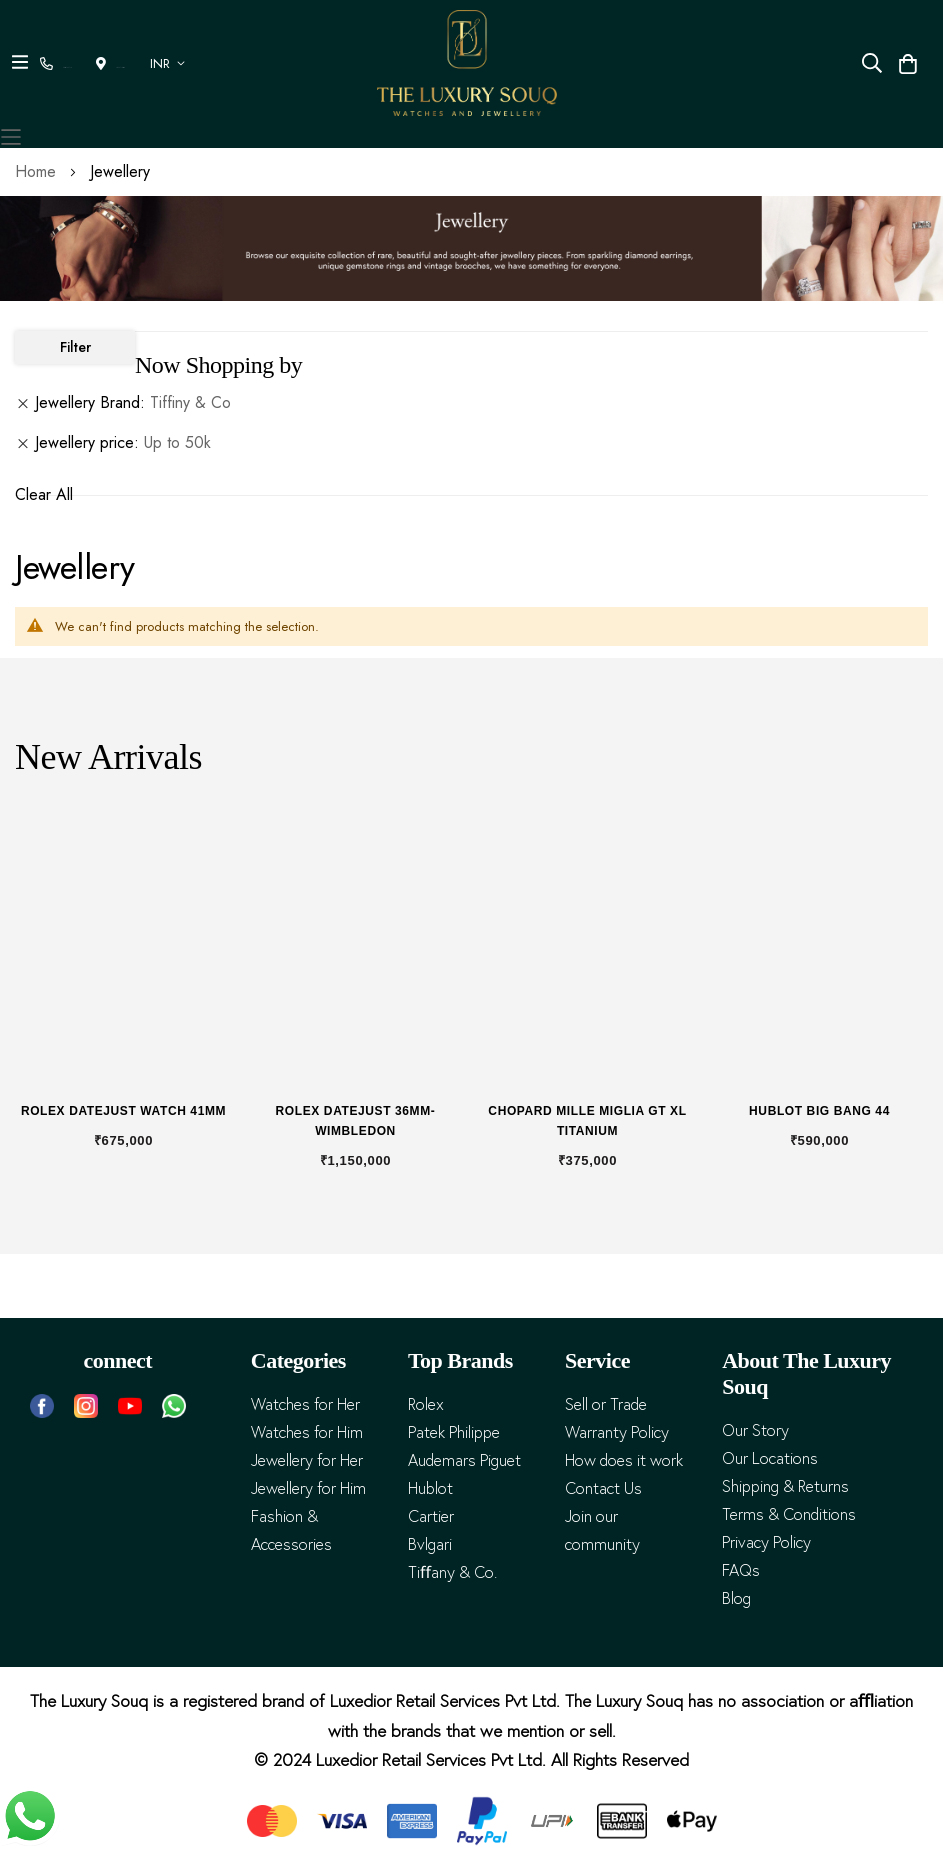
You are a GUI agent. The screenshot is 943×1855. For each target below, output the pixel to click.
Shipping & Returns (785, 1486)
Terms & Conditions (789, 1514)
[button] (154, 63)
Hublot (430, 1488)
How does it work (624, 1460)
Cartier (431, 1516)
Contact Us (603, 1488)
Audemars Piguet (464, 1460)
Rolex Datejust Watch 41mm (123, 1111)
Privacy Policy (766, 1542)
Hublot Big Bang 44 (819, 1111)
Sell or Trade (606, 1404)
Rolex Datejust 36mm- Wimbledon (356, 1121)
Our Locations (770, 1458)
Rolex (426, 1404)
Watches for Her (305, 1404)
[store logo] (467, 63)
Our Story (755, 1430)
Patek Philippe (454, 1432)
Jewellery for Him (308, 1488)
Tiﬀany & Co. (452, 1572)
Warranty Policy (617, 1432)
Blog (736, 1598)
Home (38, 171)
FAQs (741, 1570)
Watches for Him (307, 1432)
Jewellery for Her (307, 1460)
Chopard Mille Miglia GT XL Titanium (587, 1121)
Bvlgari (430, 1544)
